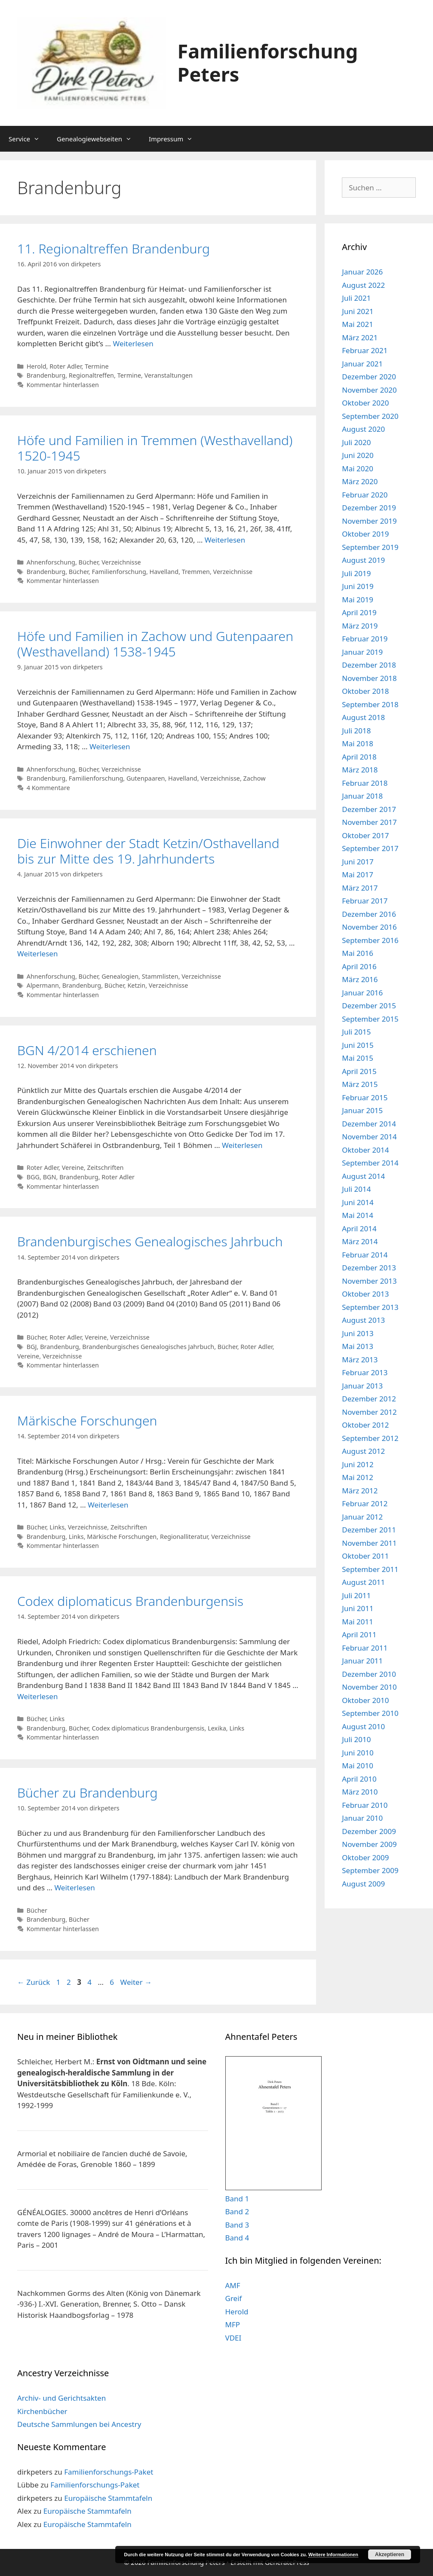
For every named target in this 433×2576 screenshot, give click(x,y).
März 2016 (360, 979)
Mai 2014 (357, 1215)
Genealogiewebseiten (98, 139)
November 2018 (369, 678)
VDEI (233, 2338)
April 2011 (359, 1634)
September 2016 (370, 940)
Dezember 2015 (369, 1005)
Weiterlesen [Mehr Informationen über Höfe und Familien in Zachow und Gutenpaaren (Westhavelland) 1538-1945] (109, 746)
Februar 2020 (364, 495)
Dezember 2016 (369, 914)
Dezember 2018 (369, 665)
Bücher (88, 562)
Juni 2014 (357, 1202)
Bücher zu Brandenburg (87, 1792)
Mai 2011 (357, 1622)
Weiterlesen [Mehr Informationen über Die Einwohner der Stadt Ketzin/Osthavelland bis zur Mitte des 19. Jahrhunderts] (37, 953)
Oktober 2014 (365, 1150)
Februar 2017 (364, 901)
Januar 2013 (362, 1386)
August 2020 (363, 429)
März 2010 (360, 1792)
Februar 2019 (364, 639)
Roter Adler (65, 366)
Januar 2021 (362, 364)
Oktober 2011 (365, 1556)
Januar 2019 (362, 652)
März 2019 (360, 626)
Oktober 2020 (365, 403)
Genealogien (119, 976)
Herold (36, 366)
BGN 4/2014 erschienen (87, 1050)
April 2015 (359, 1071)
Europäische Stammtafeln (108, 2498)
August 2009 (363, 1884)
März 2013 (360, 1359)
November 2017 (369, 822)
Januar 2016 (362, 993)
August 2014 (363, 1176)
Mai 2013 (357, 1346)
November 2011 (369, 1543)
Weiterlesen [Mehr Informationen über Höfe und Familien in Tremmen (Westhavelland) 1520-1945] (225, 540)
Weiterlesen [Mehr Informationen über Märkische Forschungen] (108, 1505)
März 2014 (360, 1241)
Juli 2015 (356, 1032)
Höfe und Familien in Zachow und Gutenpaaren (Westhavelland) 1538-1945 (155, 643)
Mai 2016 (357, 953)
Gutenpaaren (145, 778)
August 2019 (363, 560)
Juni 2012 (357, 1464)
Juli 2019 (356, 573)
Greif (233, 2298)
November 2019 (369, 521)
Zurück (33, 1982)
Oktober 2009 (365, 1857)
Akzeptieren (389, 2555)
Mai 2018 (357, 743)
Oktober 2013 (365, 1294)
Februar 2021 (364, 350)
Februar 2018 (364, 783)
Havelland (164, 572)
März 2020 (360, 481)
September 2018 (370, 704)
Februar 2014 (364, 1255)
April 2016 (359, 966)
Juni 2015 (357, 1045)
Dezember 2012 (369, 1399)
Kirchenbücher (42, 2411)
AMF (232, 2285)
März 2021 (360, 337)
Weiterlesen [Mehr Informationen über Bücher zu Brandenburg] (74, 1887)
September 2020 (370, 416)
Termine (96, 366)
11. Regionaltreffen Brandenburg (113, 248)
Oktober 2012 (365, 1425)
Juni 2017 (357, 862)
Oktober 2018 (365, 691)
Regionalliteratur (184, 1536)
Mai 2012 (357, 1477)
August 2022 (363, 285)
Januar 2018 (362, 796)
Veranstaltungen (168, 375)
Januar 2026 (362, 272)
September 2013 (370, 1307)
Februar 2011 (364, 1648)
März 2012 (360, 1491)
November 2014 (369, 1136)
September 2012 (370, 1438)
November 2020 (369, 390)
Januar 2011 (362, 1661)
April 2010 (359, 1779)
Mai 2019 (357, 599)
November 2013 (369, 1281)
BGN (49, 1177)
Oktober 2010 (365, 1700)
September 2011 (370, 1569)
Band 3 (237, 2225)
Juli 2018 (356, 731)
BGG (33, 1177)
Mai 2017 (357, 874)
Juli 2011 (356, 1595)
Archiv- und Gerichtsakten (61, 2398)
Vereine (73, 1167)
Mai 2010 (357, 1765)
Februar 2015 (364, 1097)
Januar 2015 (362, 1110)
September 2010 (370, 1713)
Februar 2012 (364, 1503)
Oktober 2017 (365, 835)
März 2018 (360, 770)
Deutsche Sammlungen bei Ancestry (79, 2424)
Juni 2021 (357, 311)
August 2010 (363, 1726)
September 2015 (370, 1019)
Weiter (136, 1982)
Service (28, 139)
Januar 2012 (362, 1517)
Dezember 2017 (369, 809)
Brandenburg (46, 375)
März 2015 (360, 1084)
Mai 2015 (357, 1058)
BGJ (32, 1347)
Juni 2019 (357, 586)
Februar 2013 (364, 1372)
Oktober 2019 (365, 534)
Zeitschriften (105, 1167)
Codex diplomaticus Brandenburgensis (130, 1601)
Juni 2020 (357, 455)
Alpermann (43, 985)
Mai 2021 (357, 324)
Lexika (217, 1728)
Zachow (254, 778)
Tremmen (196, 572)
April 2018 (359, 757)
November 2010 (369, 1687)
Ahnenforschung (51, 562)
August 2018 (363, 717)
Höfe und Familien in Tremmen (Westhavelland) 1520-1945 (154, 447)
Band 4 (237, 2238)
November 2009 (369, 1844)
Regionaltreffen (91, 375)
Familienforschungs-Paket (108, 2472)
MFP (232, 2324)
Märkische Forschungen (87, 1420)
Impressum (175, 139)
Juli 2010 (356, 1739)
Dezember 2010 (369, 1674)
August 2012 (363, 1451)
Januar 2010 (362, 1818)
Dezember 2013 (369, 1268)
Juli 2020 (356, 442)
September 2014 (370, 1163)
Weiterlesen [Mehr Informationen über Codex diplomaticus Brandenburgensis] (37, 1696)
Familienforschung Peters (268, 62)
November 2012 (369, 1412)
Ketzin (136, 985)
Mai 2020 (357, 468)
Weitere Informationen (333, 2554)
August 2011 (363, 1582)
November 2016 (369, 927)
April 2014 (359, 1228)
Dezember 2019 (369, 508)
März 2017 (360, 888)
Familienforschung (119, 572)
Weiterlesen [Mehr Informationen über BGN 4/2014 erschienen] (242, 1145)
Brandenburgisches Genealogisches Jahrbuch (150, 1241)
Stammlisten (160, 976)
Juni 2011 (357, 1608)
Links (56, 1527)
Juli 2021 (356, 298)
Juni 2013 (357, 1333)
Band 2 (237, 2211)
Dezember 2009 (369, 1831)
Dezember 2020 (369, 377)
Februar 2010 (364, 1805)
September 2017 (370, 848)
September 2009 (370, 1870)
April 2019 (359, 612)
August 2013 (363, 1320)
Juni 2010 (357, 1753)
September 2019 (370, 547)
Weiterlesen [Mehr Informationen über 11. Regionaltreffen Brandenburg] (133, 343)
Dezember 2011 (369, 1530)
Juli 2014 (356, 1189)
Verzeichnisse (121, 562)
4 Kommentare (48, 788)
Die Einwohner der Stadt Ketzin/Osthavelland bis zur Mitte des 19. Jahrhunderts (148, 850)
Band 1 (237, 2199)
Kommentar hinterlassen (63, 385)
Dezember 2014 (369, 1124)
